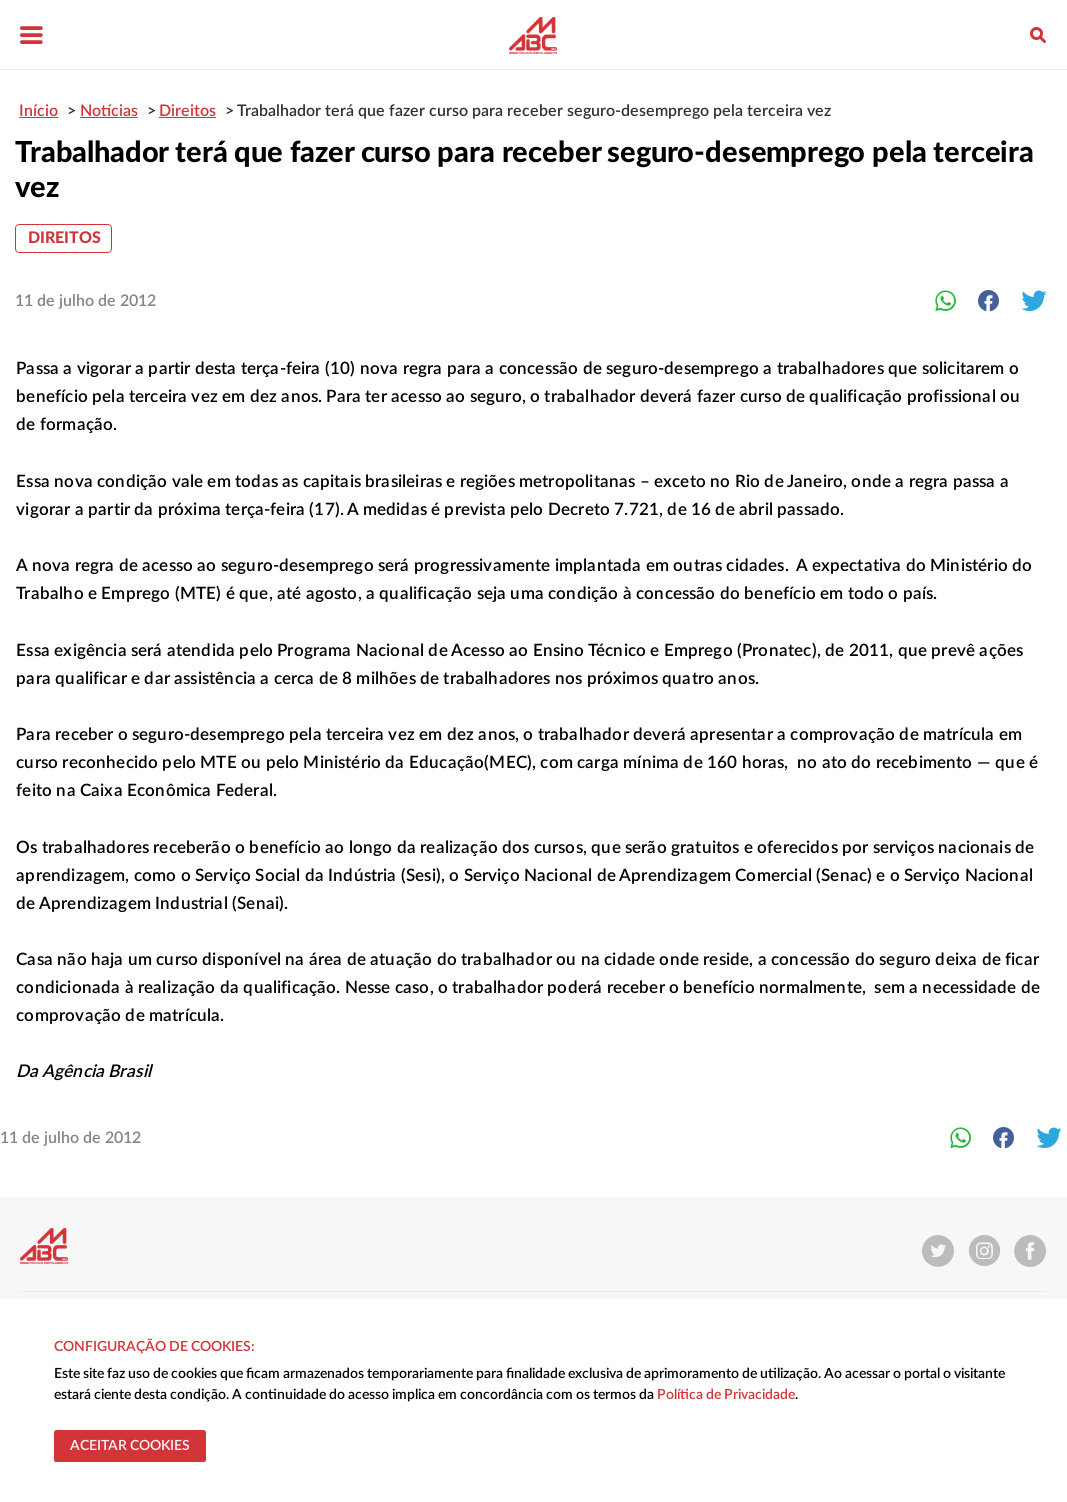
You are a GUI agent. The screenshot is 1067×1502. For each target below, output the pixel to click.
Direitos (64, 238)
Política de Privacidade (726, 1395)
